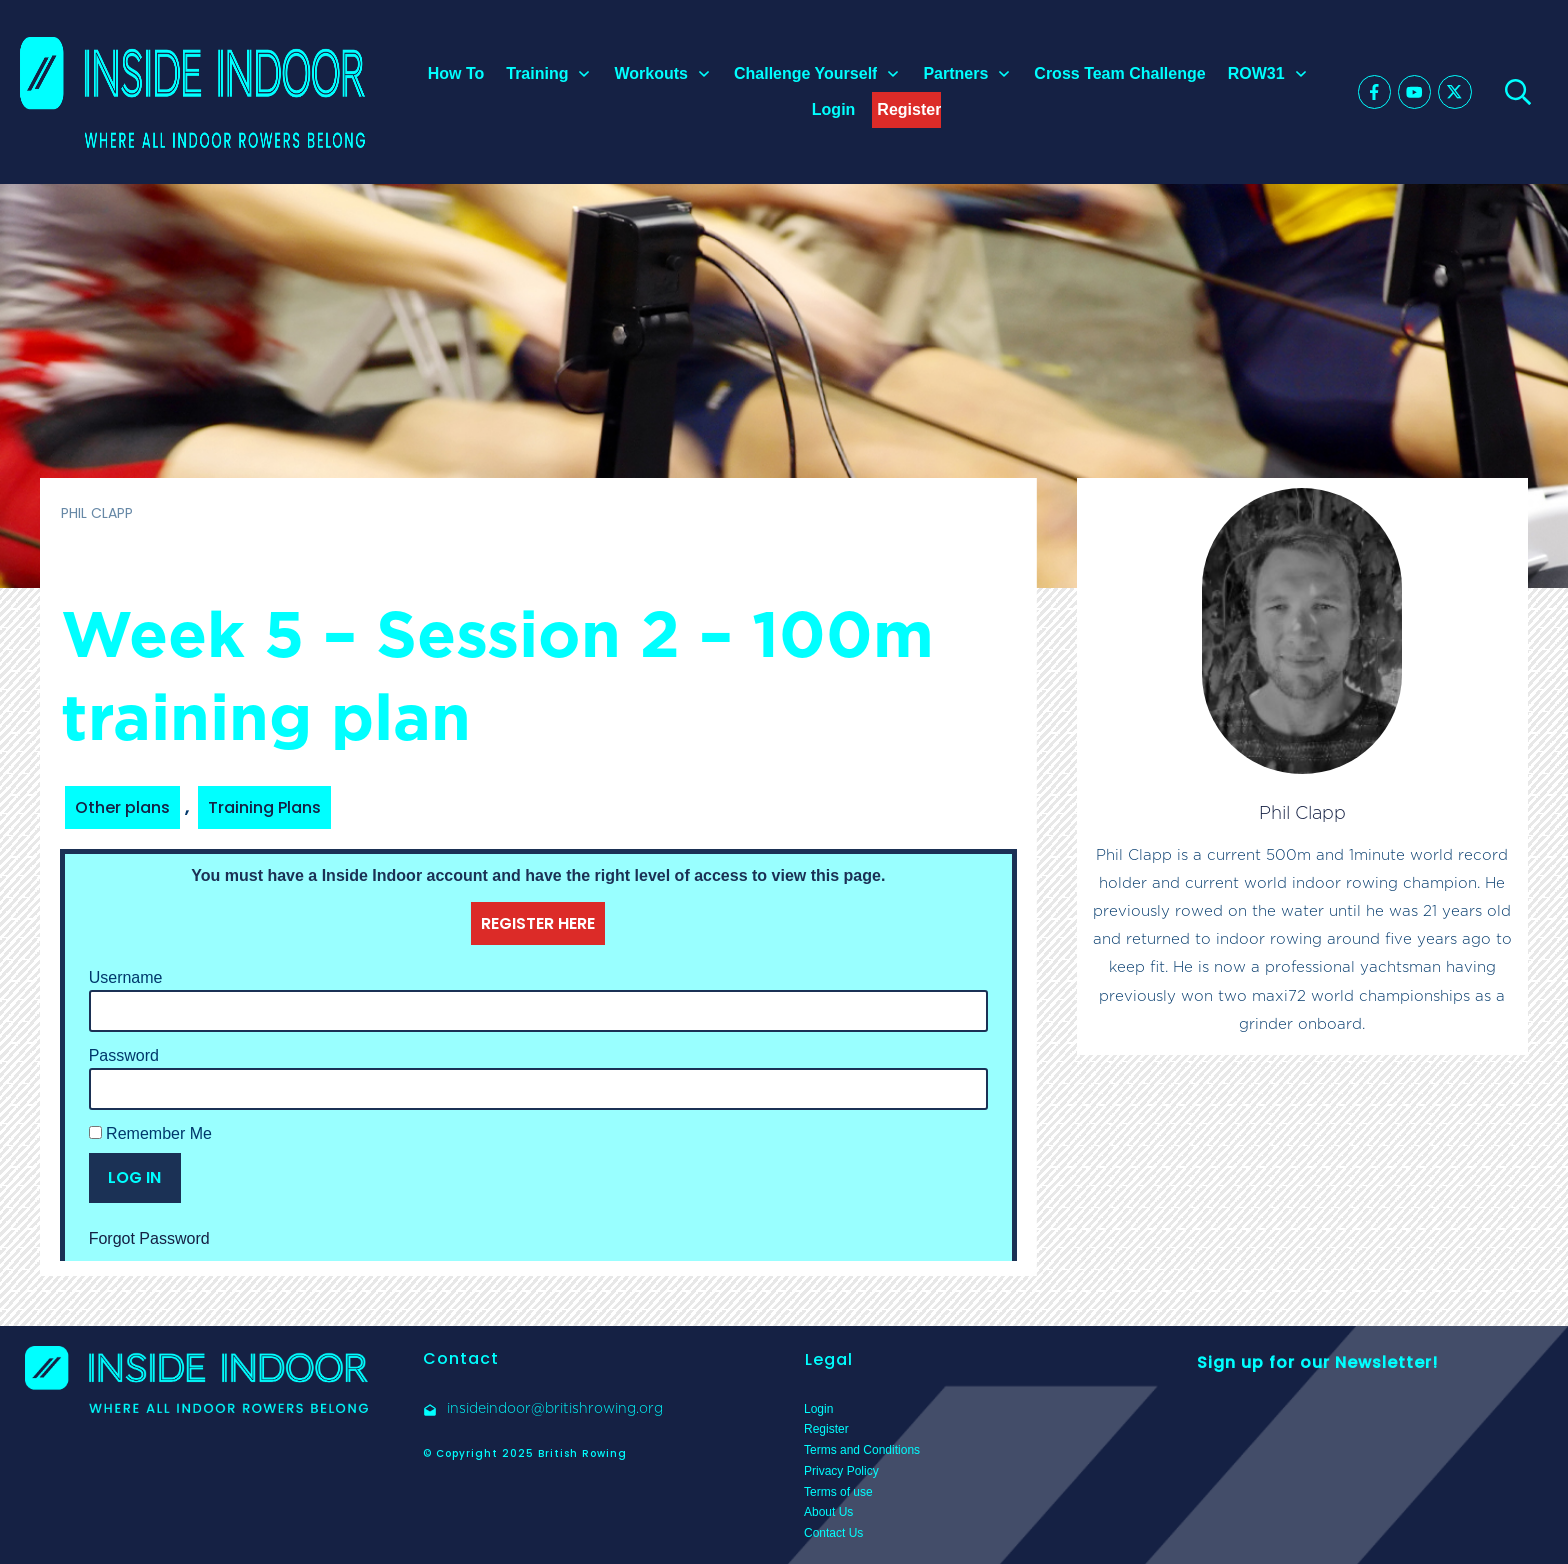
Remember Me (150, 1133)
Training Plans (264, 807)
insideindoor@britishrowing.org (555, 1408)
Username (126, 977)
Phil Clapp (1302, 812)
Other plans (122, 807)
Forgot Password (149, 1238)
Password (124, 1055)
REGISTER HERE (538, 923)
